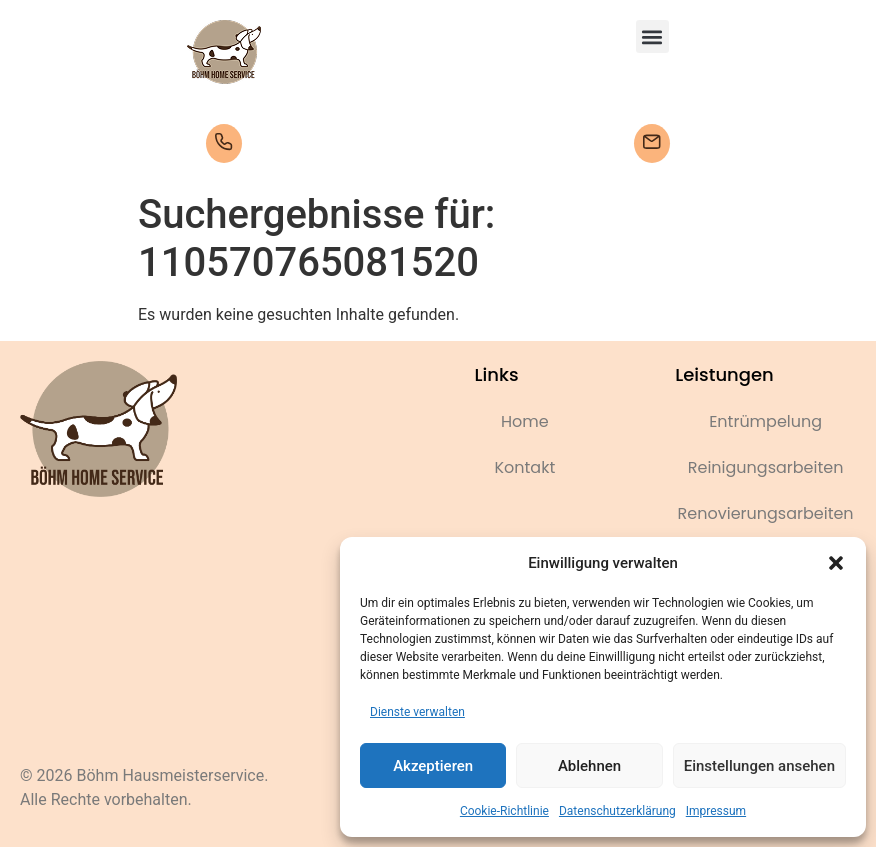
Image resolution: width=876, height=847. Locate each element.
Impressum (716, 811)
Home (525, 421)
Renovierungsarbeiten (766, 513)
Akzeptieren (433, 766)
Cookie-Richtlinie (504, 811)
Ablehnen (589, 766)
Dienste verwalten (417, 712)
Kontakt (524, 467)
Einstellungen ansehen (759, 766)
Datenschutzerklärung (617, 811)
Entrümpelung (765, 421)
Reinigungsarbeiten (766, 467)
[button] (836, 563)
